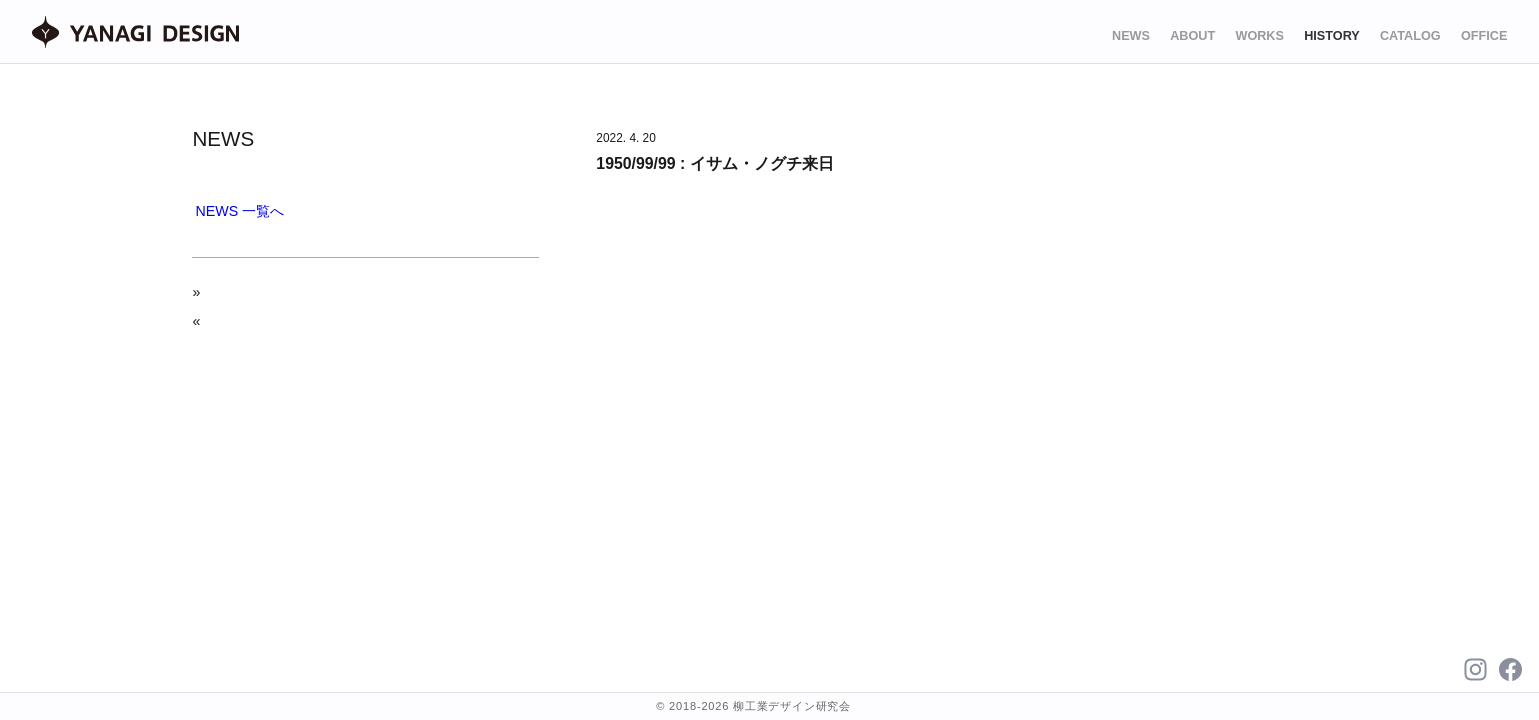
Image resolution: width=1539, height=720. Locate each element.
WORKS (1259, 36)
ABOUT (1192, 36)
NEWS (1131, 36)
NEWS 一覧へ (240, 211)
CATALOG (1410, 36)
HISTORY (1332, 36)
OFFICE (1484, 36)
